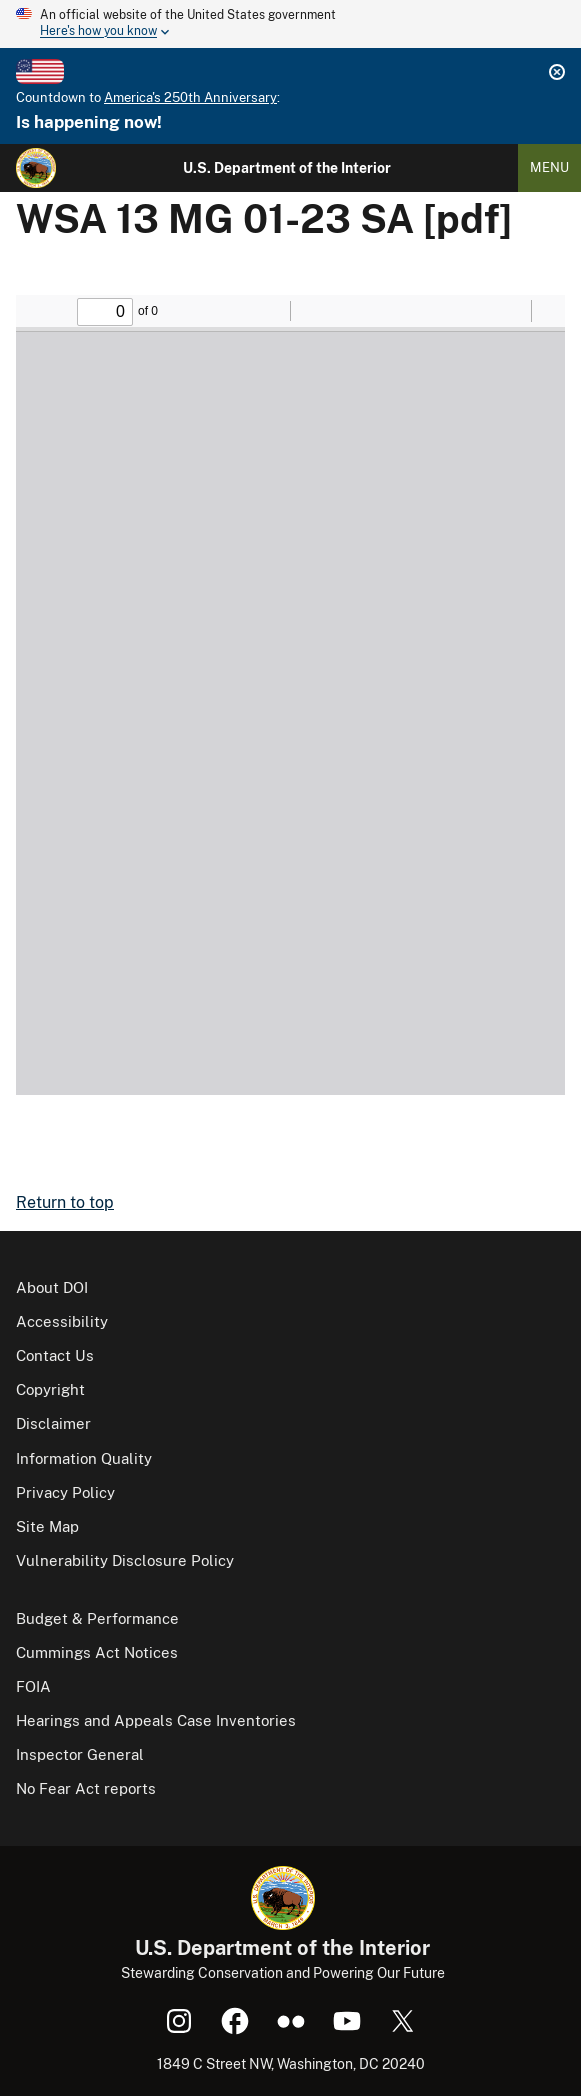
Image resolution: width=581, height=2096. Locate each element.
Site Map (47, 1526)
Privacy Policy (65, 1492)
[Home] (36, 168)
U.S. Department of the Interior (287, 168)
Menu (549, 167)
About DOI (52, 1287)
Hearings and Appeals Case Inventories (156, 1720)
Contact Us (55, 1355)
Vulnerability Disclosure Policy (125, 1560)
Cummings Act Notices (97, 1652)
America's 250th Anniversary (190, 97)
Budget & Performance (97, 1618)
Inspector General (80, 1754)
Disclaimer (53, 1423)
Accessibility (62, 1321)
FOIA (33, 1686)
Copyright (50, 1389)
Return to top (65, 1202)
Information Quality (84, 1458)
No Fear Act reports (86, 1788)
